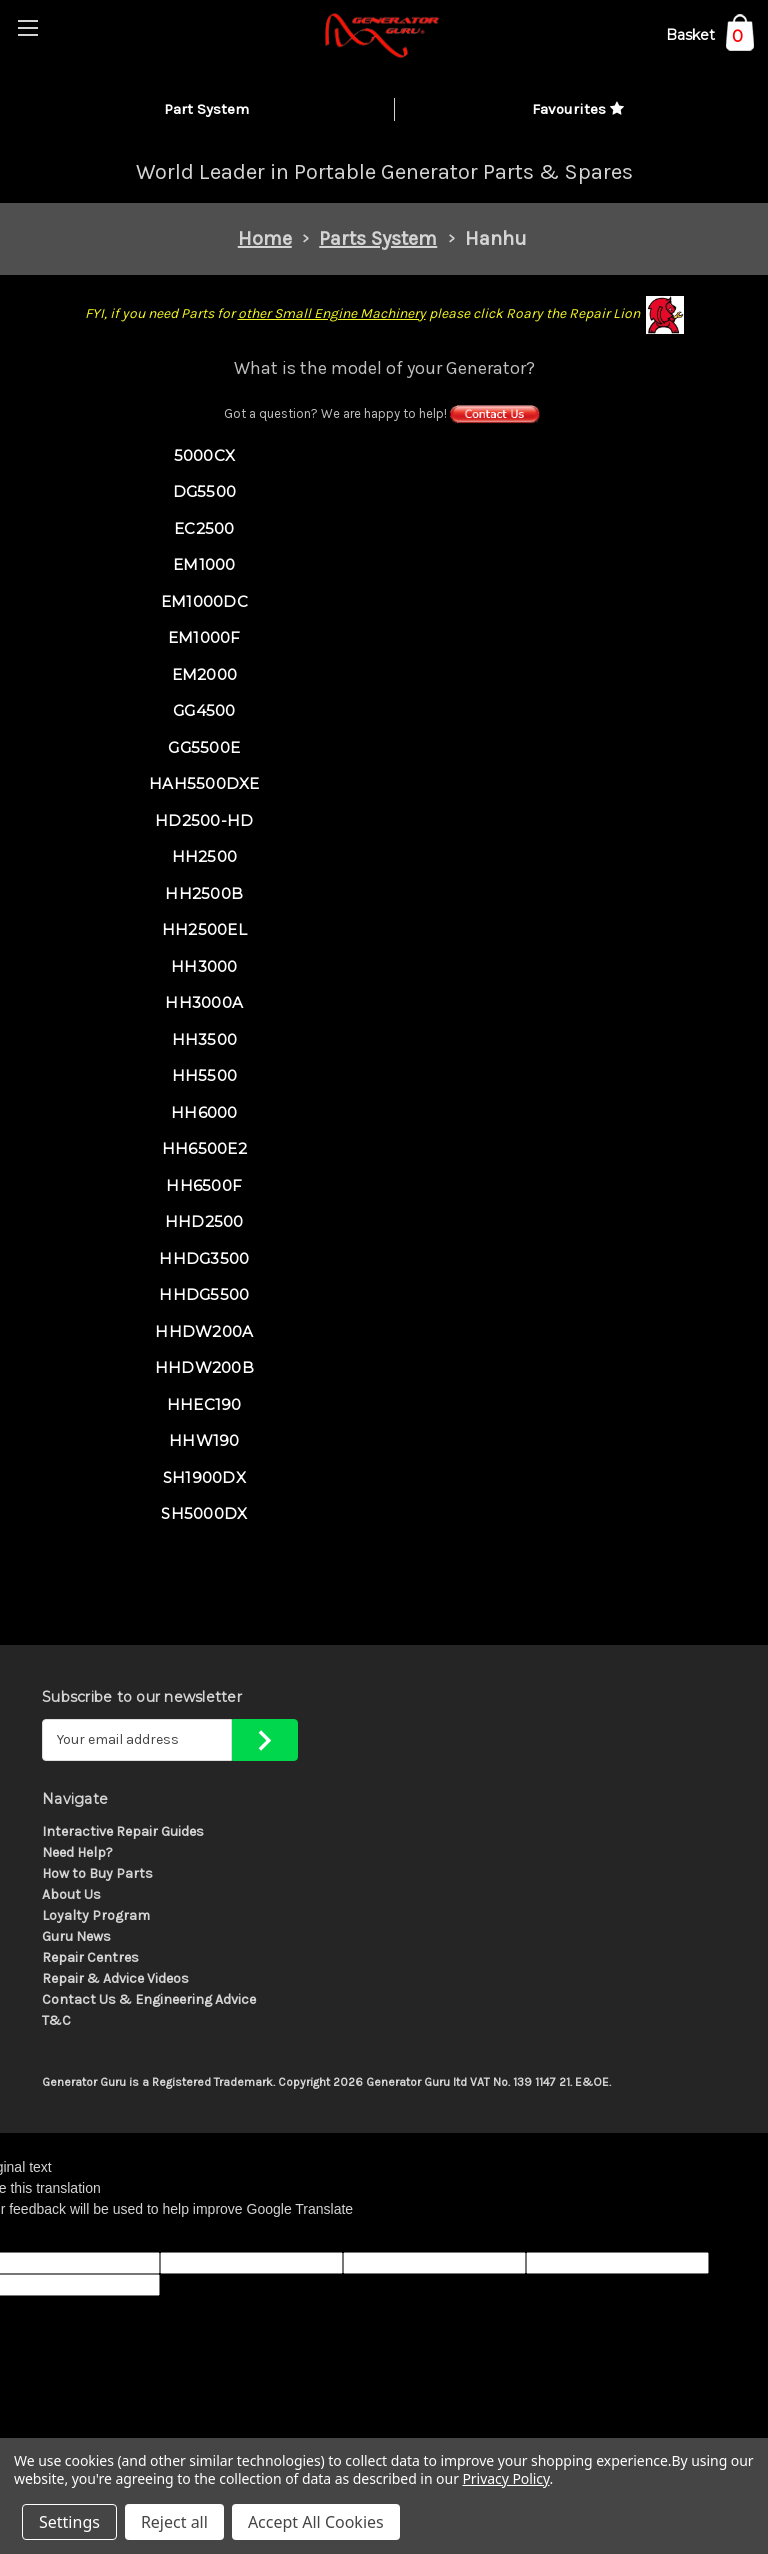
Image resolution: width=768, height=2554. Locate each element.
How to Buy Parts (97, 1873)
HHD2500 (204, 1221)
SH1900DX (204, 1477)
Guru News (76, 1936)
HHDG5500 (204, 1294)
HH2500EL (204, 929)
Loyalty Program (96, 1915)
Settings (69, 2522)
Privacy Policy (505, 2478)
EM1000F (204, 637)
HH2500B (204, 893)
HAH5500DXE (204, 783)
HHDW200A (204, 1331)
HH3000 (204, 966)
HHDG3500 (204, 1258)
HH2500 (205, 856)
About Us (71, 1894)
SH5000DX (204, 1513)
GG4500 (204, 710)
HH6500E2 (204, 1148)
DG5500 (205, 491)
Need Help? (77, 1852)
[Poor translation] (67, 2236)
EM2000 (205, 674)
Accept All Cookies (316, 2522)
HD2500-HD (204, 820)
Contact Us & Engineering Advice (149, 1999)
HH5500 (205, 1075)
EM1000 (204, 564)
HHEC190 (204, 1404)
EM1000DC (204, 601)
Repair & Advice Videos (115, 1978)
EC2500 (204, 528)
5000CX (205, 455)
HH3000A (204, 1002)
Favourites (578, 109)
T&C (56, 2020)
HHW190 (204, 1440)
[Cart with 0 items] (710, 38)
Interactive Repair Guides (123, 1831)
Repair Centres (90, 1957)
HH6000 (204, 1112)
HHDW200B (204, 1367)
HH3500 (205, 1039)
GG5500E (204, 747)
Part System (206, 109)
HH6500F (204, 1185)
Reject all (174, 2522)
